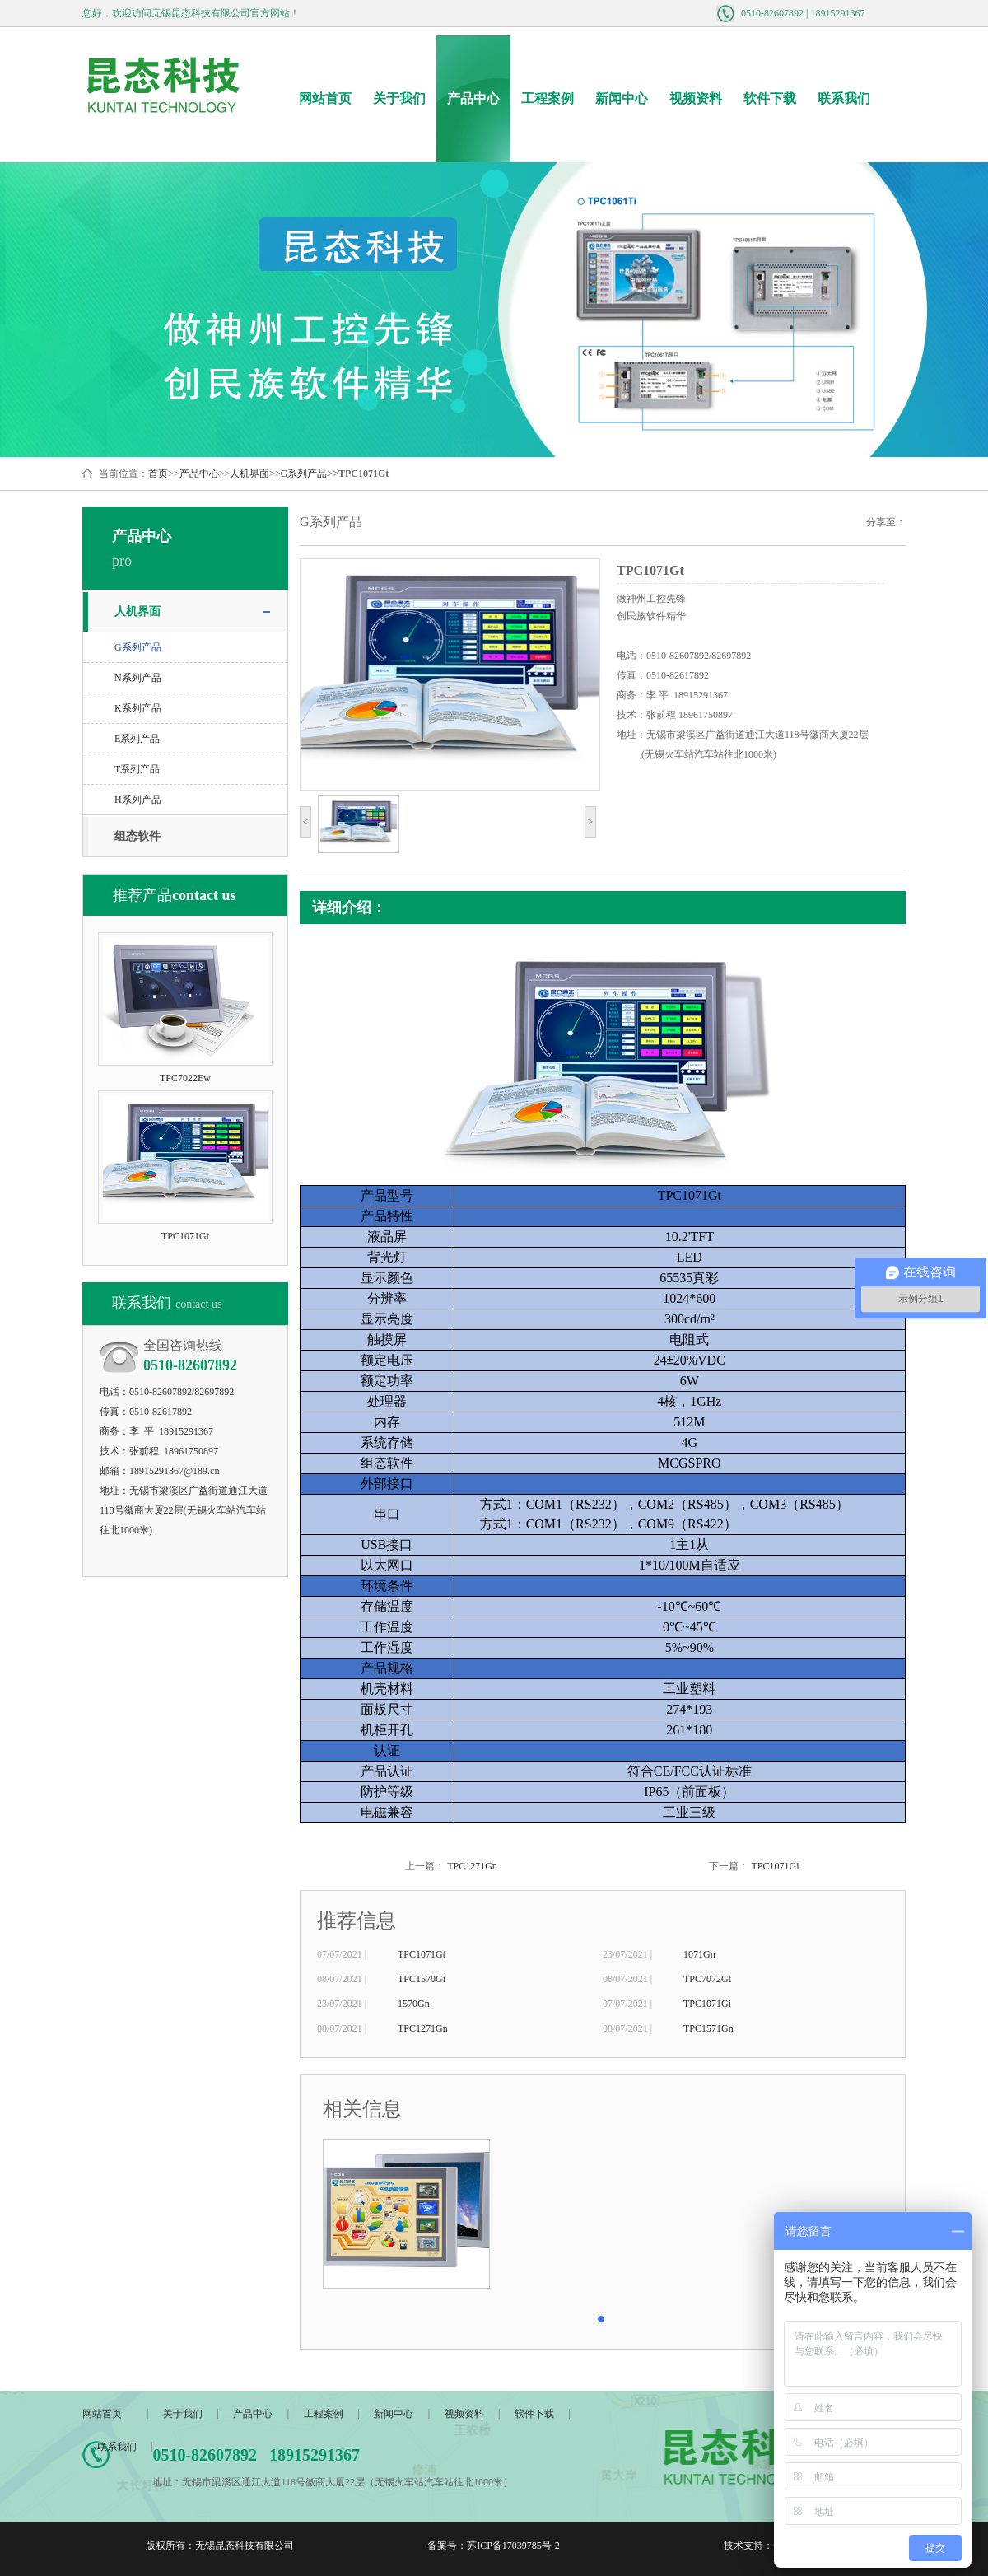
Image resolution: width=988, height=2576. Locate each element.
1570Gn (414, 2003)
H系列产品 (137, 799)
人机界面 (249, 473)
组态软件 (137, 836)
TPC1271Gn (472, 1866)
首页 (158, 473)
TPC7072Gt (707, 1979)
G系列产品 (304, 473)
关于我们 (399, 98)
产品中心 (473, 98)
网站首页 (325, 98)
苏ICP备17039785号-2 (513, 2545)
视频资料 (695, 98)
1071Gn (699, 1954)
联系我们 (844, 98)
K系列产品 (137, 708)
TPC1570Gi (421, 1979)
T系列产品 (137, 769)
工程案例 (547, 98)
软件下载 (769, 98)
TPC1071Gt (421, 1954)
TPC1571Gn (708, 2028)
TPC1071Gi (775, 1866)
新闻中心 (621, 98)
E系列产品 (137, 738)
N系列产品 (137, 678)
